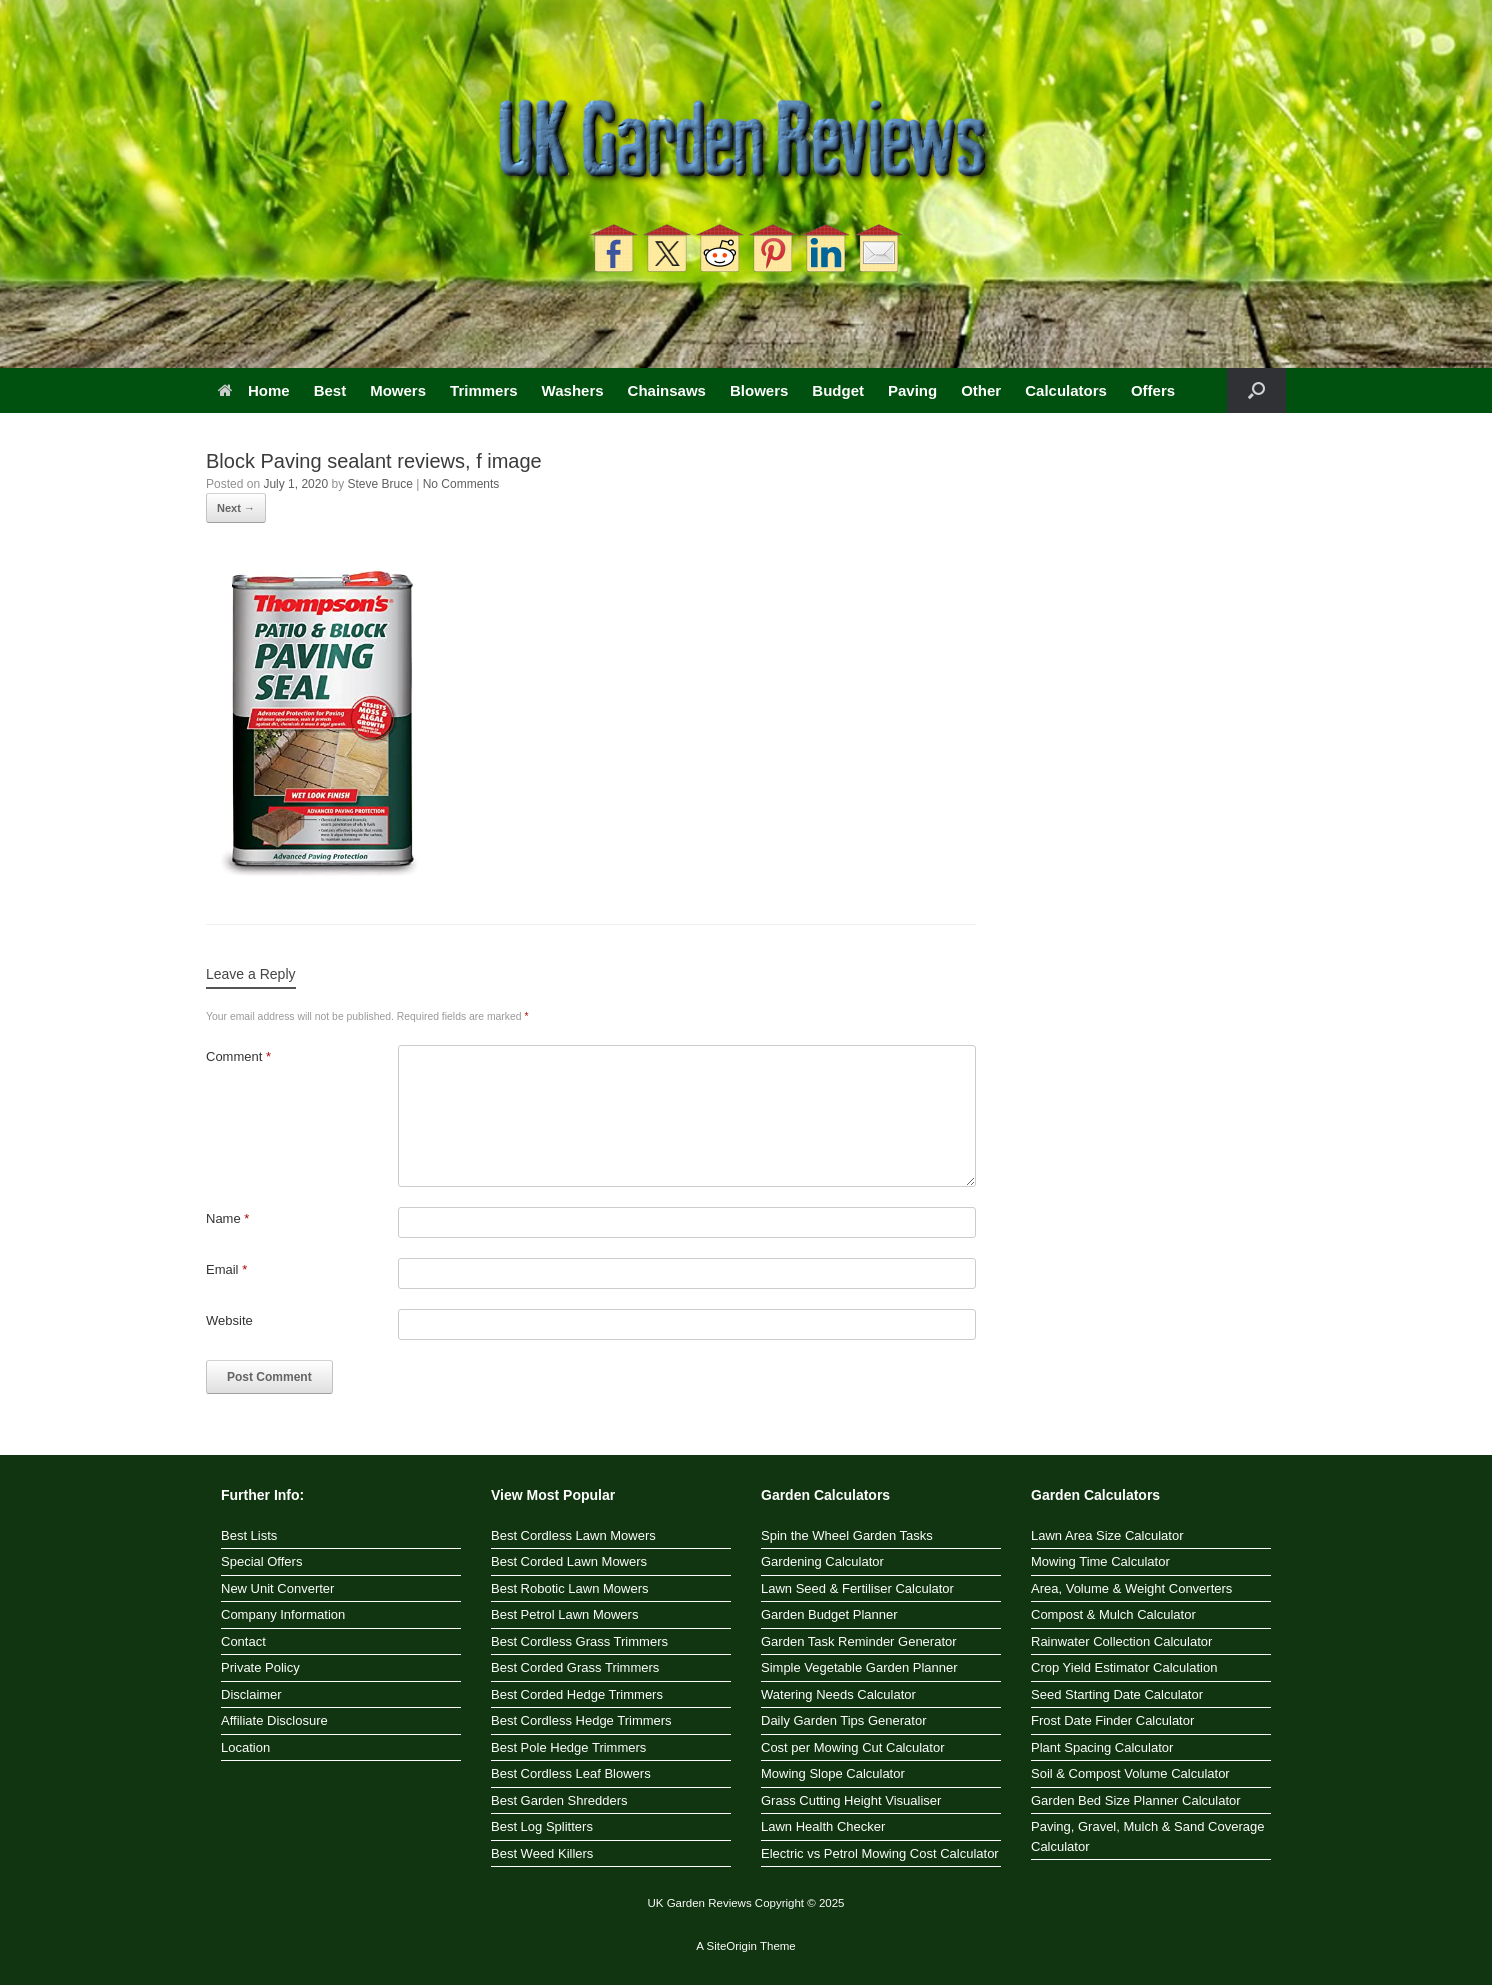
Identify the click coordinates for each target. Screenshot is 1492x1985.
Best (330, 390)
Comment (238, 1056)
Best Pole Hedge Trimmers (568, 1747)
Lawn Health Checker (823, 1826)
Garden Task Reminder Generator (859, 1641)
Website (229, 1320)
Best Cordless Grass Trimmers (579, 1641)
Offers (1153, 390)
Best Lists (249, 1535)
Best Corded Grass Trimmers (575, 1667)
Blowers (759, 390)
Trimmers (484, 390)
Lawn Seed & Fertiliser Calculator (857, 1588)
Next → (236, 508)
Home (254, 390)
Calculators (1066, 390)
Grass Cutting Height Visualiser (851, 1800)
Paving (912, 390)
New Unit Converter (277, 1588)
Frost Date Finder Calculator (1112, 1720)
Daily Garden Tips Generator (843, 1720)
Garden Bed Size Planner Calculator (1136, 1800)
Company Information (283, 1614)
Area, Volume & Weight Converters (1131, 1588)
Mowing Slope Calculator (833, 1773)
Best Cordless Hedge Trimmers (581, 1720)
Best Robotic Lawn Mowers (570, 1588)
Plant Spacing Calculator (1102, 1747)
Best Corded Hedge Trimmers (577, 1694)
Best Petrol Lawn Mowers (564, 1614)
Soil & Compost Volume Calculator (1130, 1773)
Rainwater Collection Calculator (1121, 1641)
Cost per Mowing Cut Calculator (853, 1747)
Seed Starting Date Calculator (1117, 1694)
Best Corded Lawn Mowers (569, 1561)
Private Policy (260, 1667)
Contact (243, 1641)
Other (981, 390)
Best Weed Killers (542, 1853)
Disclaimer (251, 1694)
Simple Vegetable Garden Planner (859, 1667)
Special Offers (261, 1561)
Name (227, 1218)
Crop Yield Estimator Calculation (1124, 1667)
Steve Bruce (379, 484)
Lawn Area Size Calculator (1107, 1535)
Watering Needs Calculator (838, 1694)
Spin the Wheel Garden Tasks (847, 1535)
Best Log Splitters (542, 1826)
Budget (838, 390)
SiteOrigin (731, 1946)
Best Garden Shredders (559, 1800)
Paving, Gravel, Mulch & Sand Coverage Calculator (1147, 1836)
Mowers (398, 390)
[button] (1256, 390)
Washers (573, 390)
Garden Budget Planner (829, 1614)
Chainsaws (667, 390)
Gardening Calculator (822, 1561)
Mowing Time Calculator (1100, 1561)
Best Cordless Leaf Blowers (571, 1773)
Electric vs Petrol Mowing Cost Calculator (880, 1853)
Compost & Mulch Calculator (1113, 1614)
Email (226, 1269)
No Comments (461, 484)
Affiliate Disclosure (274, 1720)
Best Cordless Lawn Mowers (573, 1535)
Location (245, 1747)
